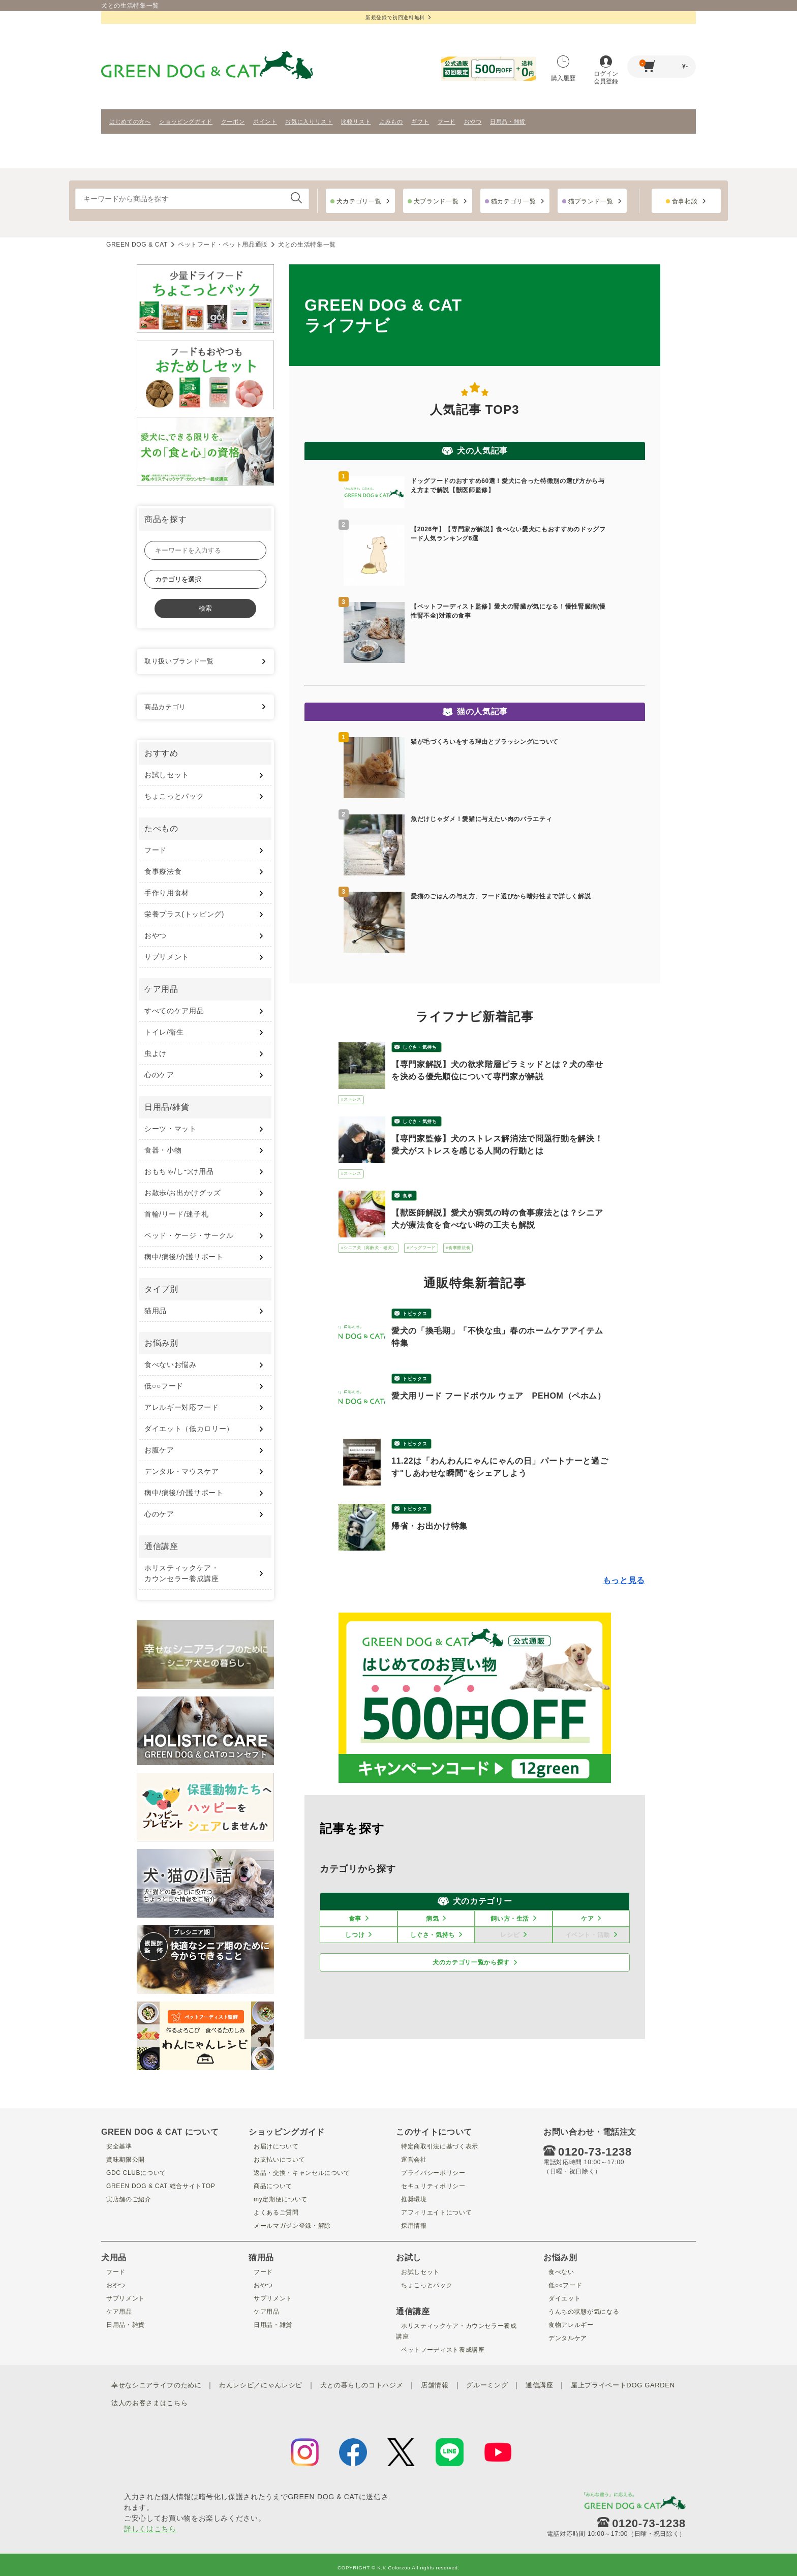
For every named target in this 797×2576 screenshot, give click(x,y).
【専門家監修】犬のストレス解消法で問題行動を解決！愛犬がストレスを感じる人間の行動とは (497, 1144)
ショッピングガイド (185, 121)
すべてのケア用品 (174, 1011)
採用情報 (411, 2225)
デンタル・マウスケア (181, 1471)
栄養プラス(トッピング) (184, 914)
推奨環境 (411, 2199)
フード (446, 121)
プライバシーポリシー (433, 2172)
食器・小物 (162, 1150)
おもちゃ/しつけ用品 (178, 1171)
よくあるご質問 (275, 2212)
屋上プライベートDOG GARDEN (179, 2399)
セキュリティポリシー (433, 2185)
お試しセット (166, 775)
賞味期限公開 (123, 2159)
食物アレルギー (569, 2324)
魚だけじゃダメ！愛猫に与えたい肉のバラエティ (481, 819)
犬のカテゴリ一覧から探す (471, 1962)
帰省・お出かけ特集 (429, 1526)
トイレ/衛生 (164, 1032)
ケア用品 (116, 2311)
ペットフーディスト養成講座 (444, 2349)
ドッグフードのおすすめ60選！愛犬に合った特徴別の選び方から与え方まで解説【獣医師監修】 (508, 485)
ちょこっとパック (174, 796)
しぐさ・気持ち (420, 1047)
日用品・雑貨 (508, 121)
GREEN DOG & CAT (137, 244)
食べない (558, 2271)
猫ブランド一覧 (591, 201)
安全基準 (116, 2146)
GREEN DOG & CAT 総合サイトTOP (164, 2185)
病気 (432, 1918)
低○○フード (163, 1386)
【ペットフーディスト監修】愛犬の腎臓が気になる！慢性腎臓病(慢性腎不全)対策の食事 (508, 611)
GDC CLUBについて (135, 2172)
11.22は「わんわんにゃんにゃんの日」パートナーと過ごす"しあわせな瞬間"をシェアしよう (499, 1467)
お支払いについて (278, 2159)
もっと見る (624, 1580)
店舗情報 (455, 2384)
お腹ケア (159, 1450)
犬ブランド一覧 (436, 201)
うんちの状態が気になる (584, 2311)
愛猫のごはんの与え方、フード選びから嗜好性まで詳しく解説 (501, 896)
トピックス (415, 1313)
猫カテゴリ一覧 (513, 201)
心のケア (159, 1075)
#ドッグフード (421, 1248)
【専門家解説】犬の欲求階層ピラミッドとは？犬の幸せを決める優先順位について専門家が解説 (497, 1070)
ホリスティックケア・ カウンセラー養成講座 (181, 1573)
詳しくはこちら (150, 2523)
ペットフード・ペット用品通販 (223, 244)
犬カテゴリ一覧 (359, 201)
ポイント (265, 121)
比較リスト (356, 121)
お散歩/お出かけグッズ (182, 1193)
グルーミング (509, 2384)
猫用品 (155, 1311)
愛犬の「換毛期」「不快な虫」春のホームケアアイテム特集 (497, 1336)
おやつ (473, 121)
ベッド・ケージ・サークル (189, 1235)
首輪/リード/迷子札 (176, 1214)
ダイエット (561, 2298)
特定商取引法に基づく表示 (440, 2146)
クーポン (233, 121)
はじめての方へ (130, 121)
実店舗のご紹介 (127, 2199)
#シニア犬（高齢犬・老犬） (368, 1248)
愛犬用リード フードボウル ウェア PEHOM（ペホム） (498, 1395)
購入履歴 (563, 68)
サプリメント (166, 957)
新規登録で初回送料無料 (398, 17)
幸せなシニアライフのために (159, 2384)
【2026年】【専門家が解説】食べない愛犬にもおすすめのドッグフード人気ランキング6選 (508, 534)
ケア (587, 1918)
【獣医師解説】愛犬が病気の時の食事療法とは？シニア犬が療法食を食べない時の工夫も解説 (497, 1218)
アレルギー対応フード (181, 1407)
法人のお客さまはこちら (281, 2399)
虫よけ (155, 1053)
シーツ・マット (170, 1129)
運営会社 (411, 2159)
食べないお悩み (170, 1364)
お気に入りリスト (308, 121)
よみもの (391, 121)
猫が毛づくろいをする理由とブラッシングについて (485, 741)
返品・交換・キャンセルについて (304, 2172)
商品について (271, 2185)
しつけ (354, 1934)
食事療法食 (162, 871)
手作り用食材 (166, 893)
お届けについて (275, 2146)
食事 (407, 1195)
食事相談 (685, 201)
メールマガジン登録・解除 (293, 2225)
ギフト (420, 121)
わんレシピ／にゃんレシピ (270, 2384)
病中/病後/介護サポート (184, 1257)
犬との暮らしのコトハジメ (377, 2384)
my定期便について (280, 2199)
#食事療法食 (458, 1248)
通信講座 (564, 2384)
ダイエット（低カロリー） (189, 1429)
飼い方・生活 (510, 1918)
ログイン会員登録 (606, 70)
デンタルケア (565, 2337)
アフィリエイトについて (437, 2212)
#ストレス (351, 1099)
